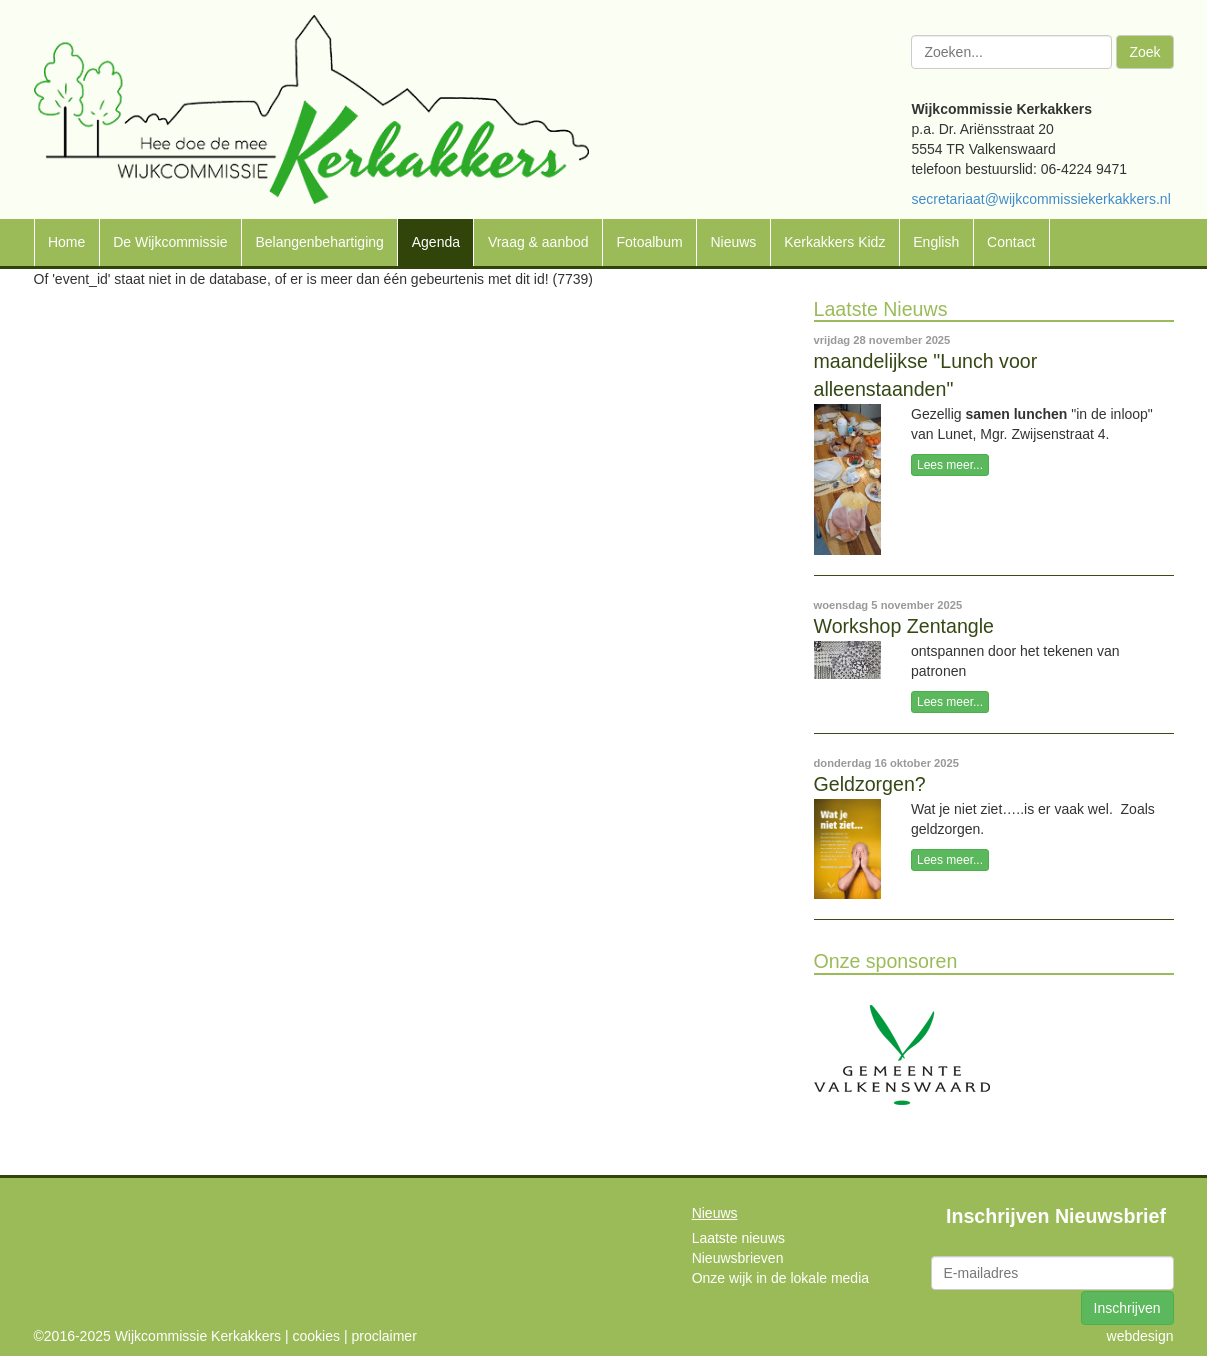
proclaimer (383, 1336)
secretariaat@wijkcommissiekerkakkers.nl (1040, 199)
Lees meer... (950, 465)
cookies (316, 1336)
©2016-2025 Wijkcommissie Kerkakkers (158, 1336)
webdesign (1140, 1336)
